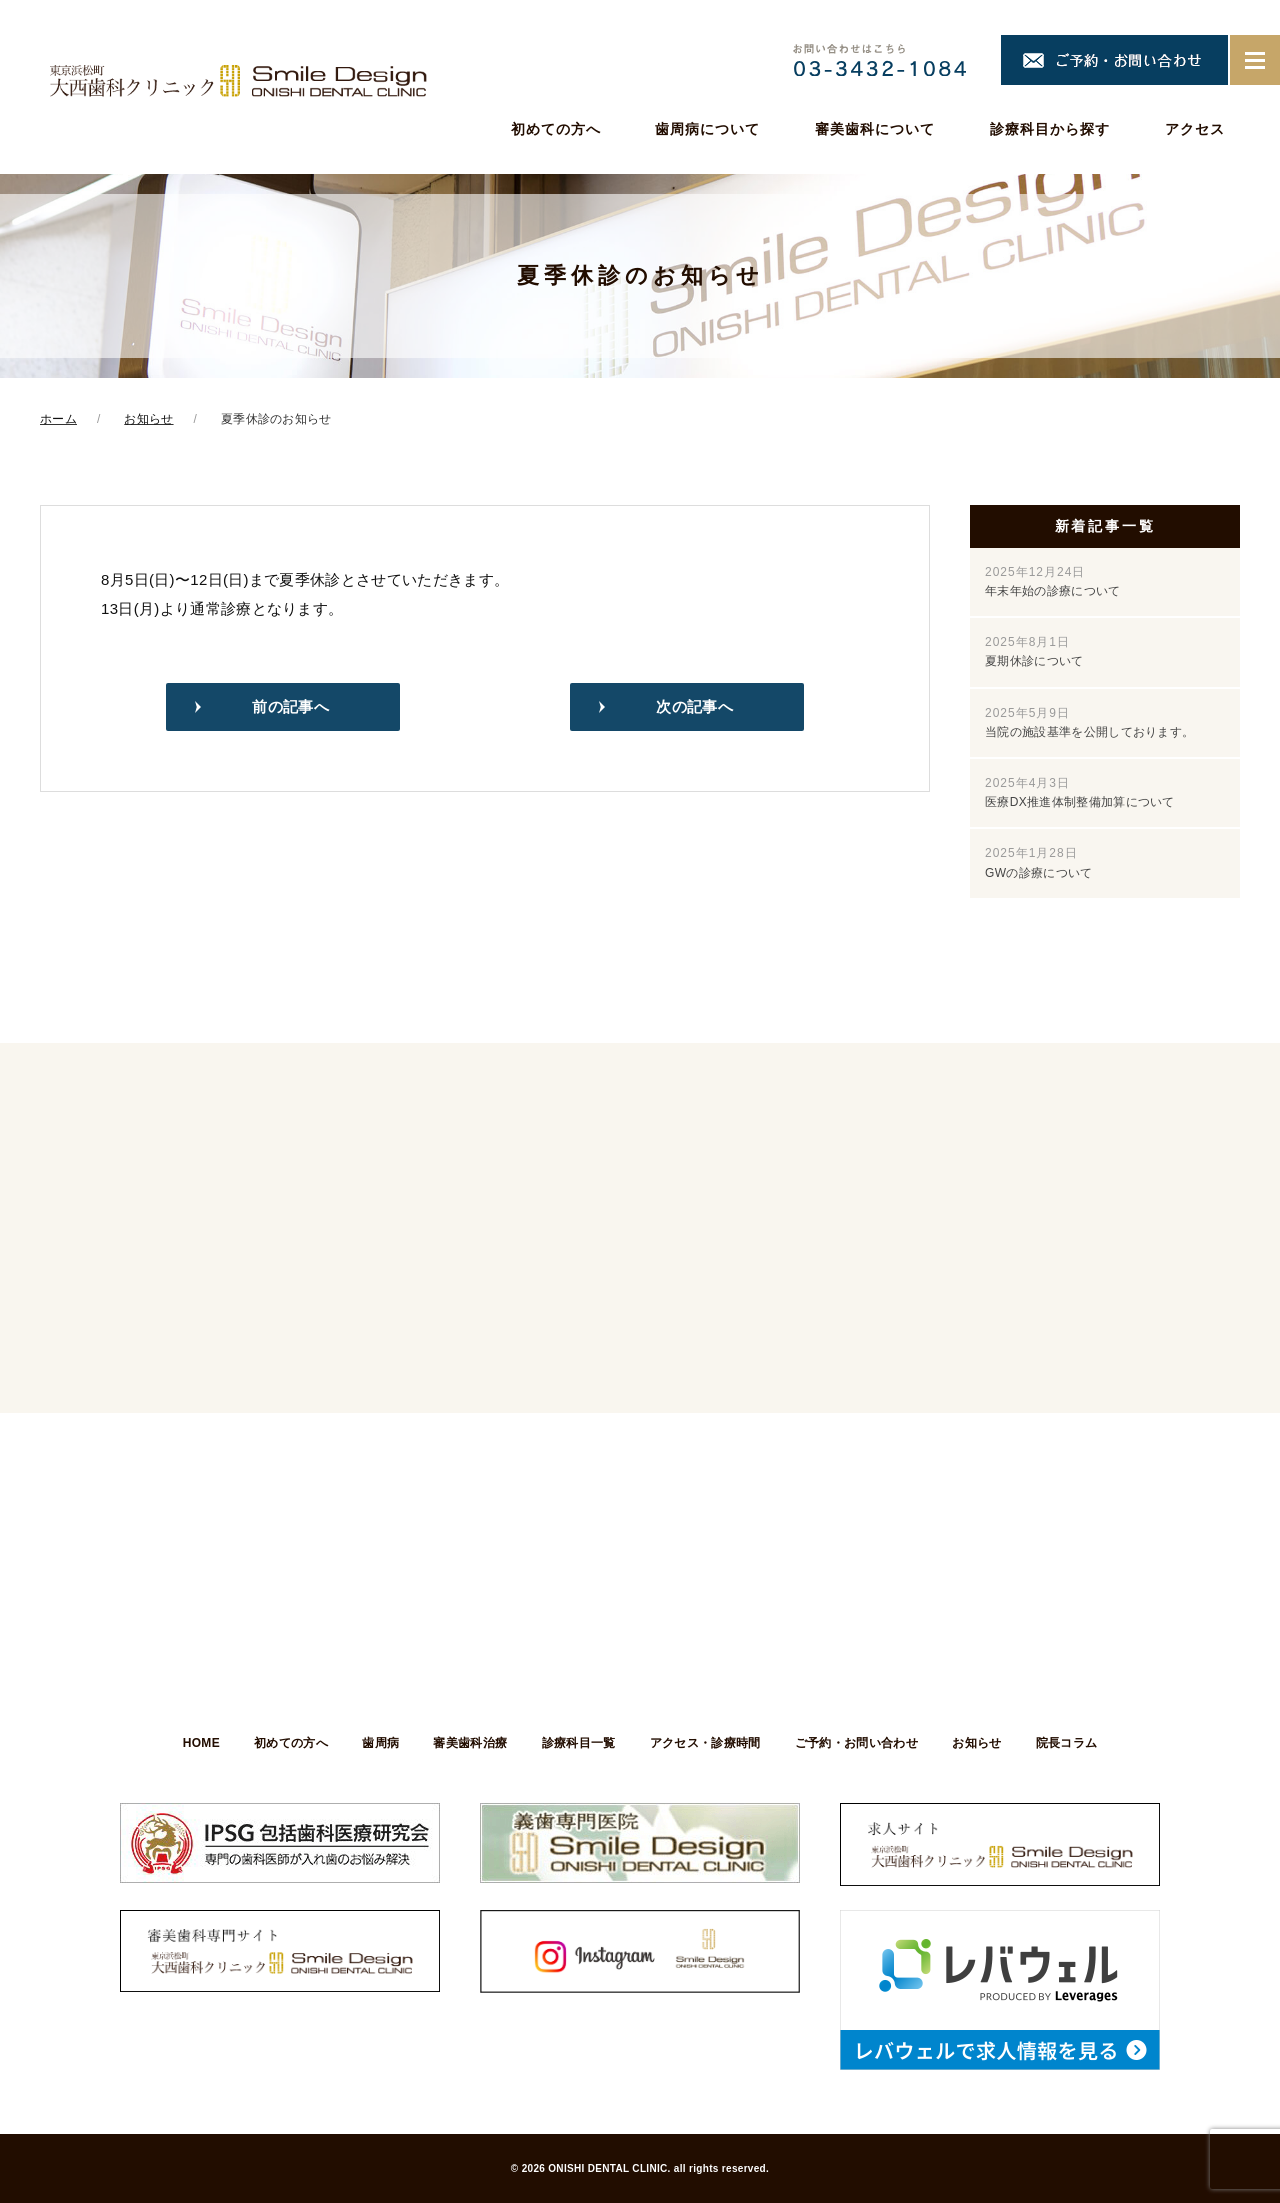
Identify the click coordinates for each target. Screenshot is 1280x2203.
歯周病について (707, 129)
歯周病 (379, 1743)
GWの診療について (1039, 862)
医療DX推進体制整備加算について (1080, 792)
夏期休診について (1034, 651)
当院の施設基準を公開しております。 (1089, 722)
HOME (198, 1743)
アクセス (1195, 129)
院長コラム (1069, 1743)
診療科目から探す (1050, 129)
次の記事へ (694, 706)
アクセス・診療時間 (705, 1743)
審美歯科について (875, 129)
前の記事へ (290, 706)
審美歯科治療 (470, 1743)
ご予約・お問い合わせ (857, 1743)
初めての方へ (556, 129)
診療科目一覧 (579, 1743)
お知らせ (978, 1743)
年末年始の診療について (1053, 581)
